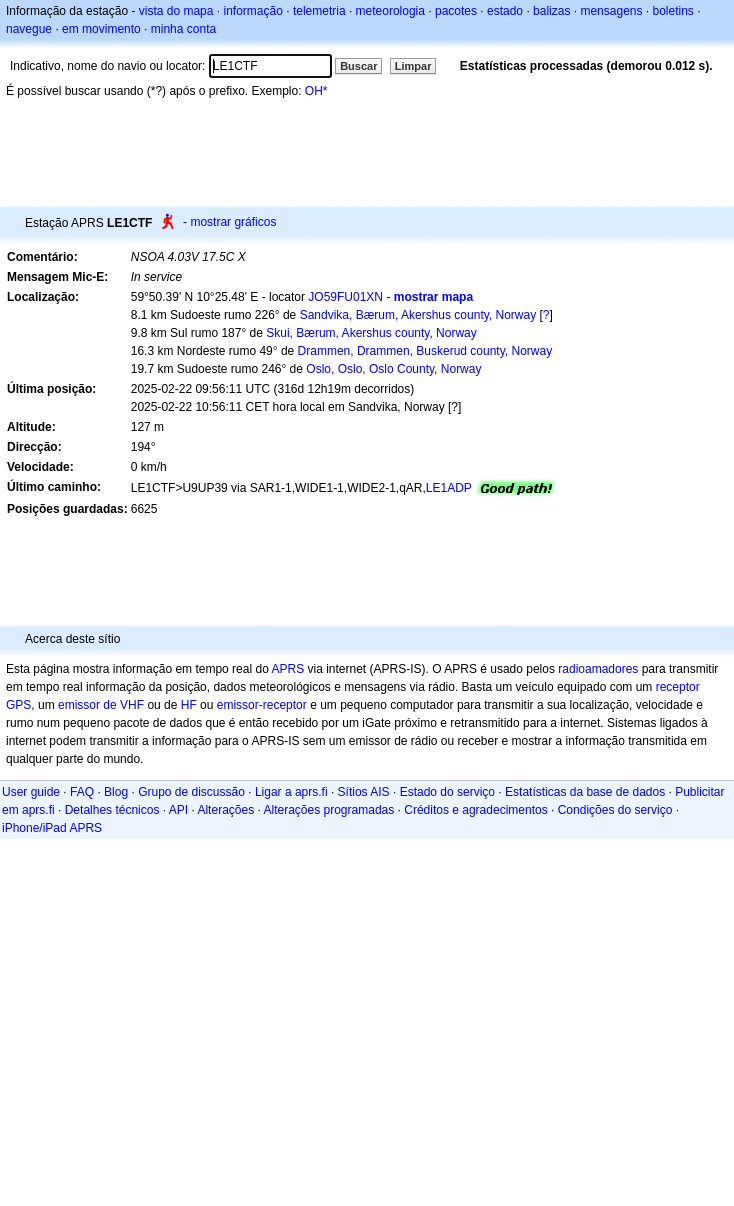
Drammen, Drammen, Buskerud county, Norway (425, 351)
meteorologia (390, 11)
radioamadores (598, 669)
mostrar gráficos (233, 222)
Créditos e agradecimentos (475, 810)
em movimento (101, 29)
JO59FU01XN (345, 297)
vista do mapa (176, 11)
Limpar (413, 66)
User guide (31, 792)
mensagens (611, 11)
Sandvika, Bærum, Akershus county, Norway (418, 315)
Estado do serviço (447, 792)
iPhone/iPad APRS (52, 828)
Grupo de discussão (191, 792)
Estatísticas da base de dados (585, 792)
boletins (673, 11)
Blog (116, 792)
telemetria (319, 11)
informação (252, 11)
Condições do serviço (615, 810)
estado (505, 11)
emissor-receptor (262, 705)
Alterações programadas (329, 810)
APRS (287, 669)
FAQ (82, 792)
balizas (551, 11)
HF (189, 705)
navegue (29, 29)
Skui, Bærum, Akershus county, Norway (371, 333)
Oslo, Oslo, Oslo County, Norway (393, 369)
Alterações (225, 810)
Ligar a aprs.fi (291, 792)
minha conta (183, 29)
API (178, 810)
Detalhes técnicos (112, 810)
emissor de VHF (101, 705)
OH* (316, 91)
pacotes (456, 11)
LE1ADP (449, 488)
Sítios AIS (364, 792)
